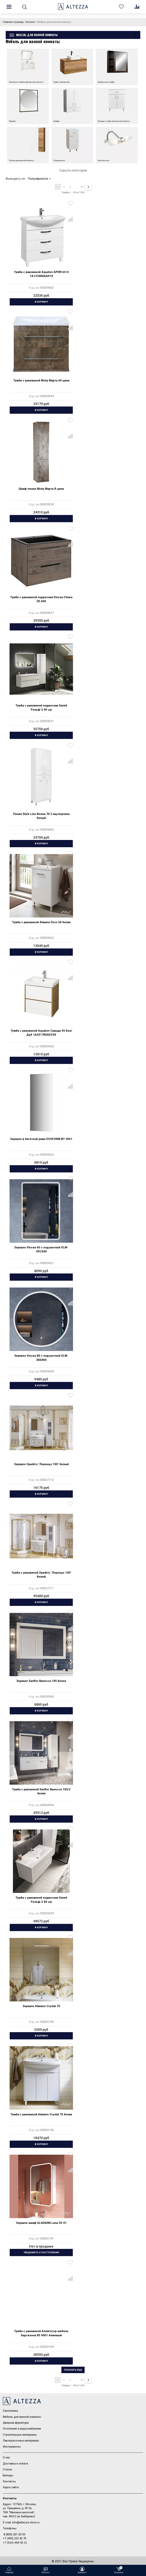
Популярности (39, 178)
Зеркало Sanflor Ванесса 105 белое (41, 1681)
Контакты (9, 2481)
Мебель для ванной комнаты (22, 2417)
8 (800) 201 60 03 (14, 2534)
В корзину (41, 302)
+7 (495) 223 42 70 (14, 2538)
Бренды (8, 2475)
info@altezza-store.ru (26, 2522)
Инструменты (12, 2446)
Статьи (7, 2469)
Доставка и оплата (15, 2463)
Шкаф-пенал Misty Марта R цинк (41, 488)
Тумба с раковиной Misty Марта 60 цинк (41, 380)
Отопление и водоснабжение (22, 2428)
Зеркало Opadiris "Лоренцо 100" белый (41, 1464)
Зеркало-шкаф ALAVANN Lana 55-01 (41, 2223)
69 (82, 187)
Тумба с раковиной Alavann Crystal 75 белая (41, 2114)
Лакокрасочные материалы (21, 2440)
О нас (6, 2457)
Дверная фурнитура (16, 2422)
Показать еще (73, 2370)
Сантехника (10, 2410)
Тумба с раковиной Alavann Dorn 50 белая (41, 922)
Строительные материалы (20, 2434)
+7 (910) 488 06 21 (15, 2542)
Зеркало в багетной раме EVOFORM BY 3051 (41, 1139)
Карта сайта (11, 2487)
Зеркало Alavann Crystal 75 (41, 2006)
